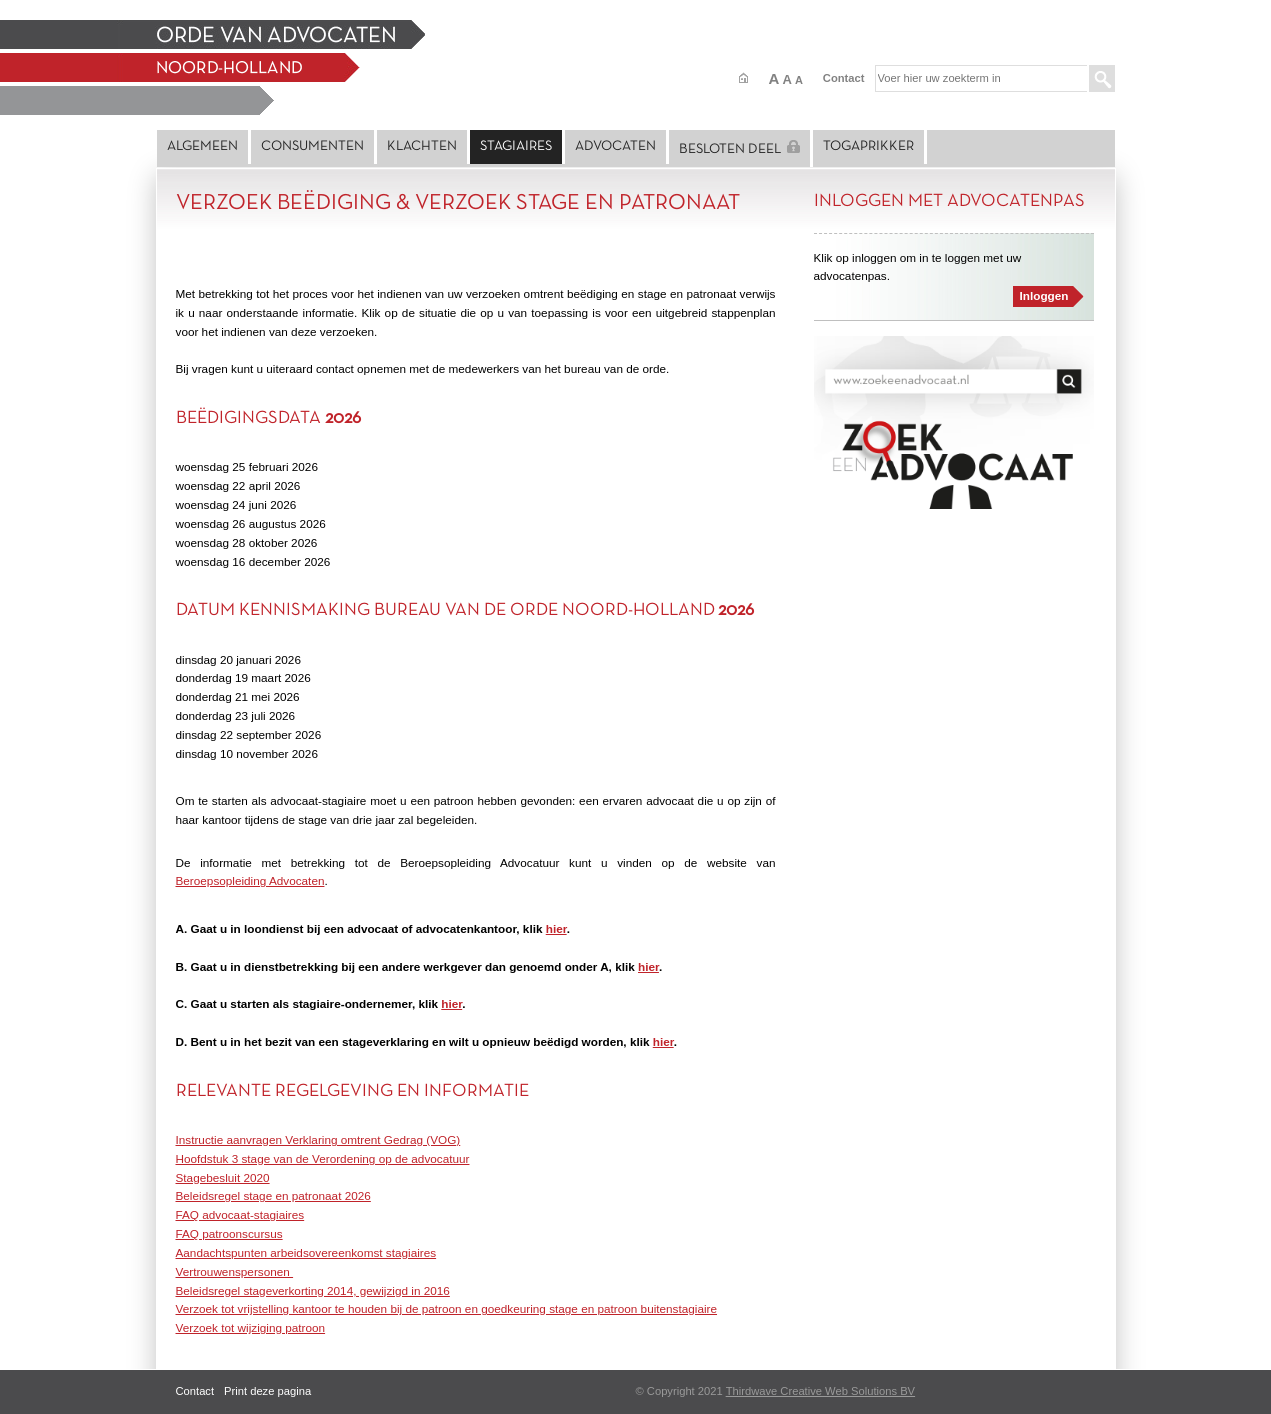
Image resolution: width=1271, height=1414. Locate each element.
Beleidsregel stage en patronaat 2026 (273, 1195)
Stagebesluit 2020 (223, 1177)
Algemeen (202, 146)
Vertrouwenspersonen (235, 1271)
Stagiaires (516, 146)
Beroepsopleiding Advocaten (250, 880)
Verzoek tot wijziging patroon (251, 1327)
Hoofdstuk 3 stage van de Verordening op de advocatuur (323, 1158)
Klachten (422, 146)
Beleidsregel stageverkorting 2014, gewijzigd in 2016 (313, 1290)
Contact (844, 78)
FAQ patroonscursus (229, 1233)
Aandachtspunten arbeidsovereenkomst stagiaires (306, 1252)
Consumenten (312, 146)
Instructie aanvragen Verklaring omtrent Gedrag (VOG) (318, 1139)
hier (556, 928)
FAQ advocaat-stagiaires (240, 1214)
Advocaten (615, 146)
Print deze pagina (267, 1391)
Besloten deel (739, 148)
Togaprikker (868, 146)
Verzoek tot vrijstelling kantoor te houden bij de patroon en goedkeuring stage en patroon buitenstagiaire (447, 1308)
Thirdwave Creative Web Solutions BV (820, 1391)
